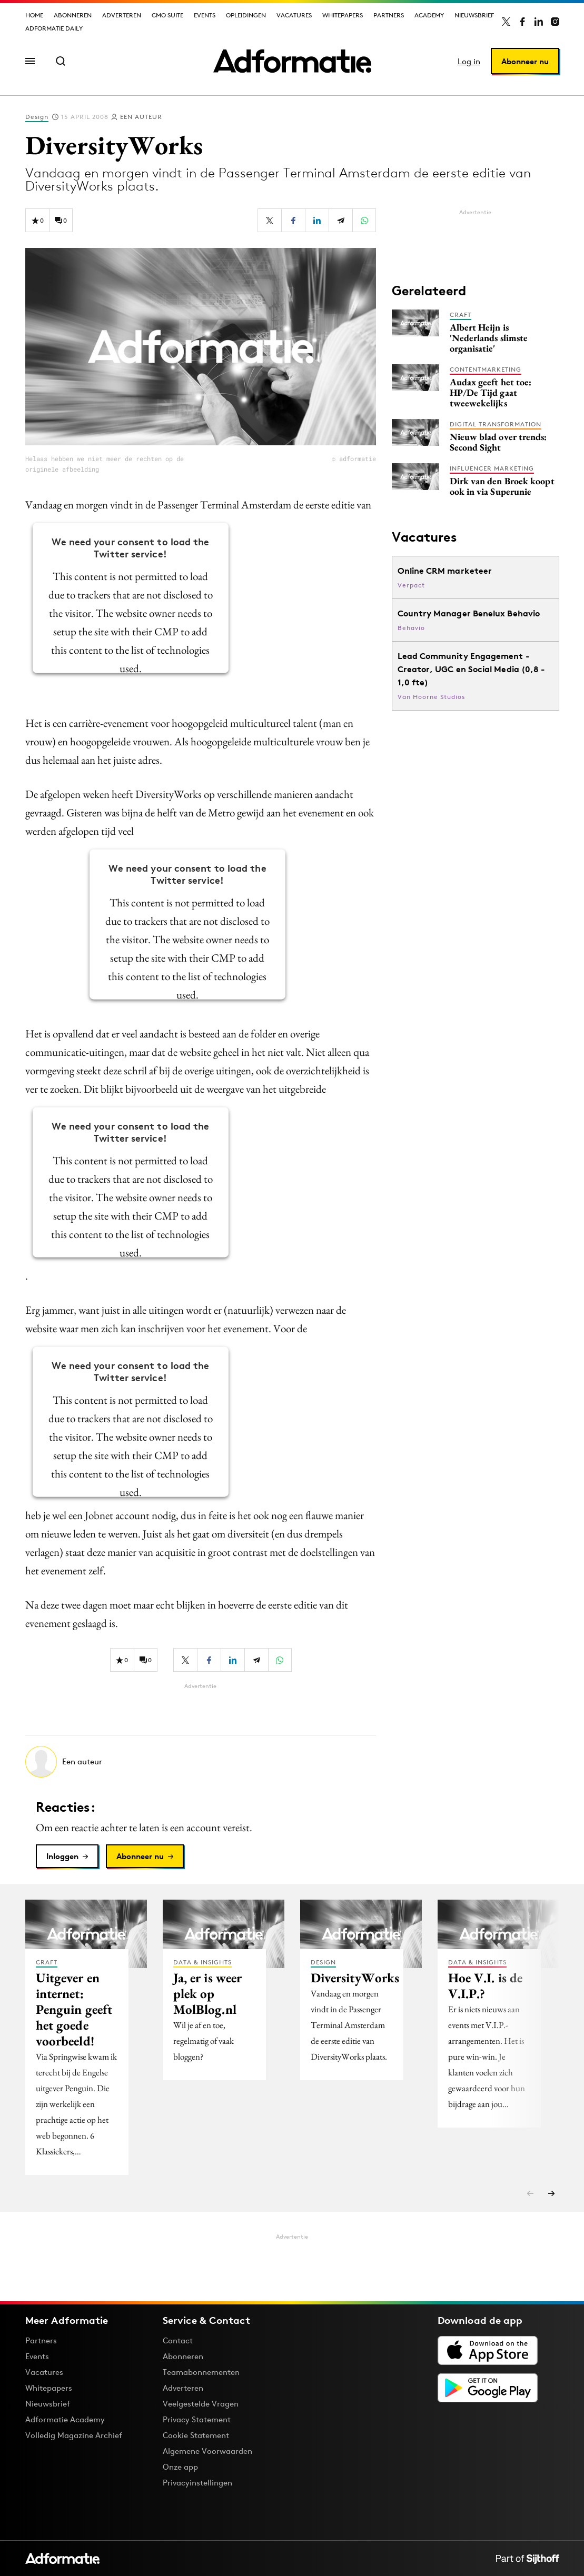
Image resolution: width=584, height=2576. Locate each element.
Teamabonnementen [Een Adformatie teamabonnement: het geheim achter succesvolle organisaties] (201, 2372)
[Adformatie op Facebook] (522, 21)
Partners (388, 15)
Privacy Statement (197, 2419)
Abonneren (73, 15)
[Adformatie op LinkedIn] (538, 21)
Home (34, 15)
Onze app (180, 2467)
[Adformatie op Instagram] (555, 21)
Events (204, 15)
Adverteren (121, 15)
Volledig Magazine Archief (73, 2435)
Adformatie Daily (54, 28)
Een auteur (141, 117)
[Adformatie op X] (506, 21)
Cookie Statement (196, 2435)
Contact (178, 2340)
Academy (429, 15)
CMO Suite (167, 15)
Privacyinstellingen (197, 2483)
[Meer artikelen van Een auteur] (200, 1762)
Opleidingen (246, 15)
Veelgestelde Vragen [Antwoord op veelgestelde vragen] (201, 2404)
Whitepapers (342, 15)
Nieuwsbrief (474, 15)
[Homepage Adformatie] (292, 61)
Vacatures (294, 15)
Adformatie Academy (65, 2419)
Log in (469, 61)
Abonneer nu (525, 61)
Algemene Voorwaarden (207, 2451)
